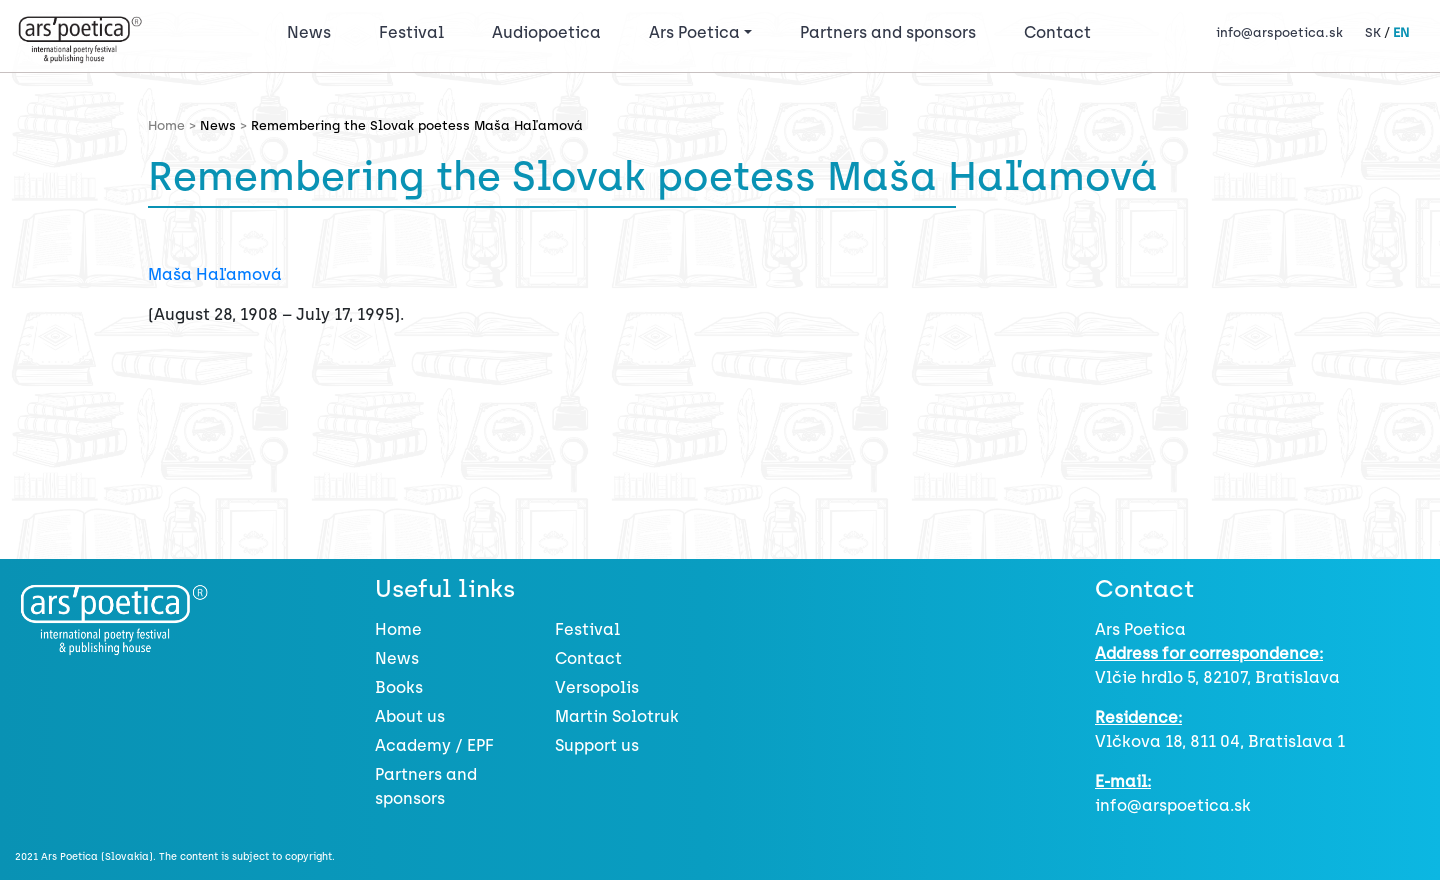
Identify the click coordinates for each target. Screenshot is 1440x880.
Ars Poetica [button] (694, 32)
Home (398, 629)
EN (1401, 32)
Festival (415, 31)
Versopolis (597, 687)
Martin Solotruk (617, 716)
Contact (1057, 32)
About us (410, 716)
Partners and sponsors (888, 32)
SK (1373, 32)
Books (399, 687)
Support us (597, 745)
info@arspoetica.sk (1279, 32)
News (309, 32)
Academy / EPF (434, 745)
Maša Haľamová (215, 274)
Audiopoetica (546, 32)
